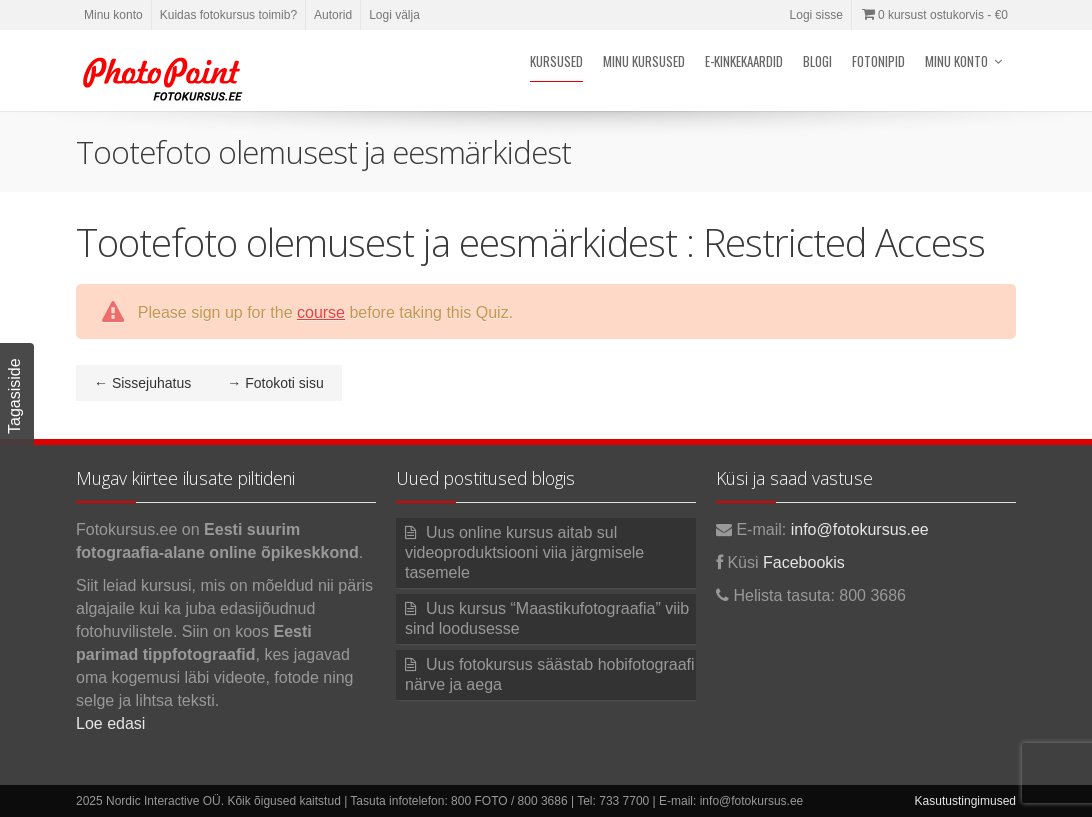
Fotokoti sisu (275, 383)
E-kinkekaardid (744, 61)
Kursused (556, 61)
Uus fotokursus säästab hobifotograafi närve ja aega (550, 674)
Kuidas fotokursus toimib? (228, 15)
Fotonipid (878, 61)
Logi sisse (816, 15)
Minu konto (113, 15)
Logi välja (394, 15)
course (321, 312)
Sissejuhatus (142, 383)
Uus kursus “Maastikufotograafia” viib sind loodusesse (547, 618)
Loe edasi (110, 723)
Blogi (817, 61)
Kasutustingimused (965, 801)
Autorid (333, 15)
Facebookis (804, 562)
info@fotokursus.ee (860, 529)
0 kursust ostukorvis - (934, 15)
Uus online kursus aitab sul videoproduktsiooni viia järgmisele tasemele (524, 552)
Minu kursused (644, 61)
